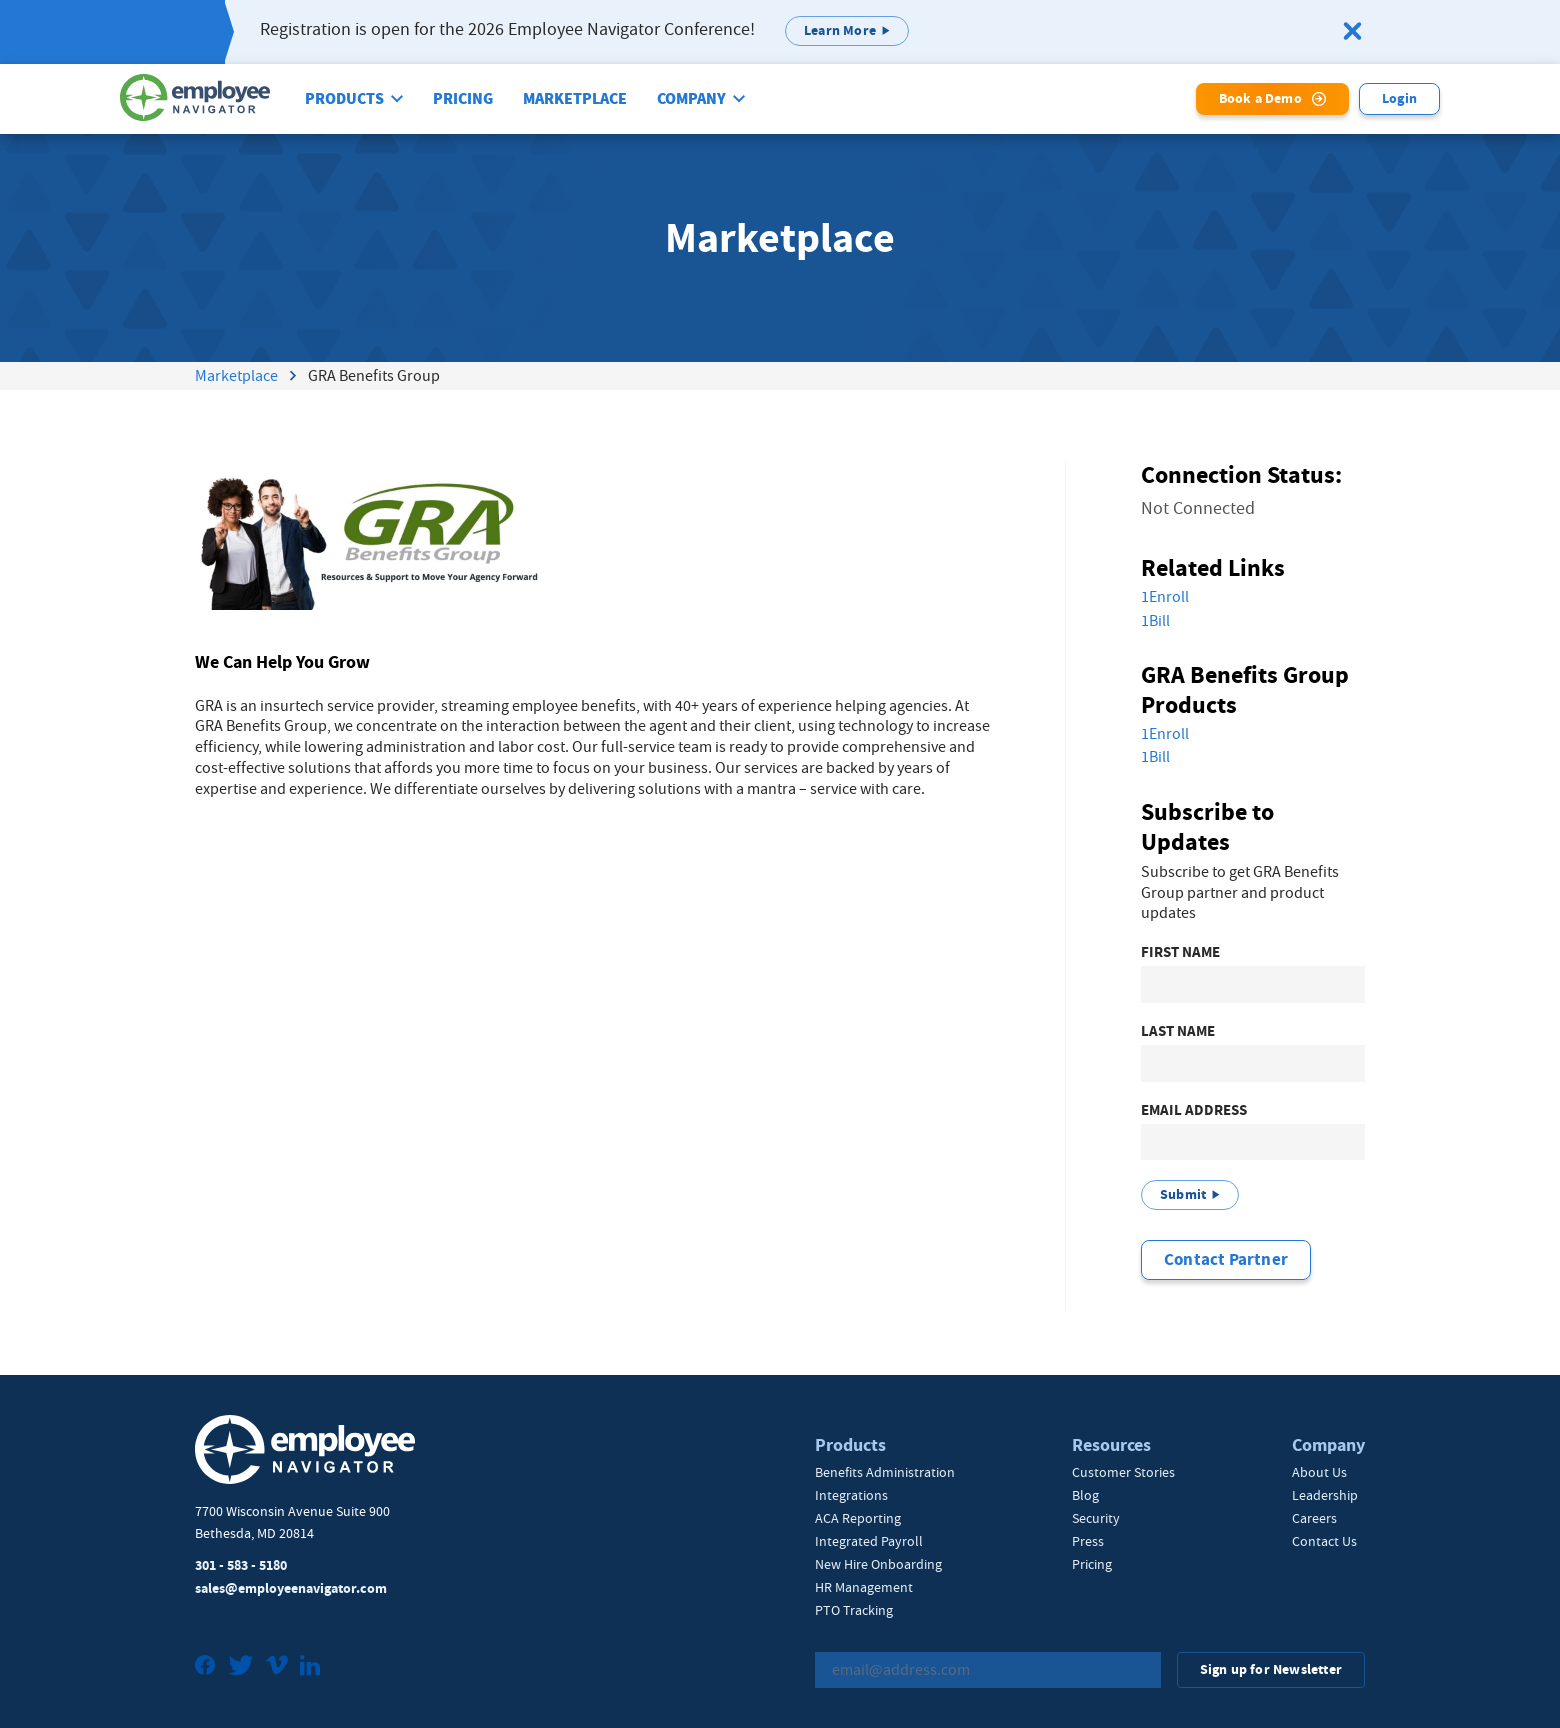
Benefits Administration (885, 1472)
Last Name (1178, 1031)
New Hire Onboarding (878, 1564)
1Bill (1155, 621)
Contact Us (1324, 1541)
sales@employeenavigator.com (291, 1588)
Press (1088, 1541)
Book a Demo (1260, 98)
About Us (1319, 1472)
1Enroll (1165, 597)
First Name (1180, 952)
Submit (1183, 1194)
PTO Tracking (854, 1610)
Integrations (851, 1495)
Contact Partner (1226, 1259)
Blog (1085, 1495)
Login (1399, 98)
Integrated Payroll (869, 1541)
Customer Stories (1123, 1472)
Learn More (840, 30)
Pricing (463, 99)
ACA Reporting (858, 1518)
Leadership (1325, 1495)
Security (1096, 1518)
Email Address (1194, 1110)
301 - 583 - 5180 (241, 1565)
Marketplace (575, 99)
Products (344, 99)
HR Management (864, 1587)
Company (691, 99)
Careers (1314, 1518)
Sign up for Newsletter (1271, 1669)
